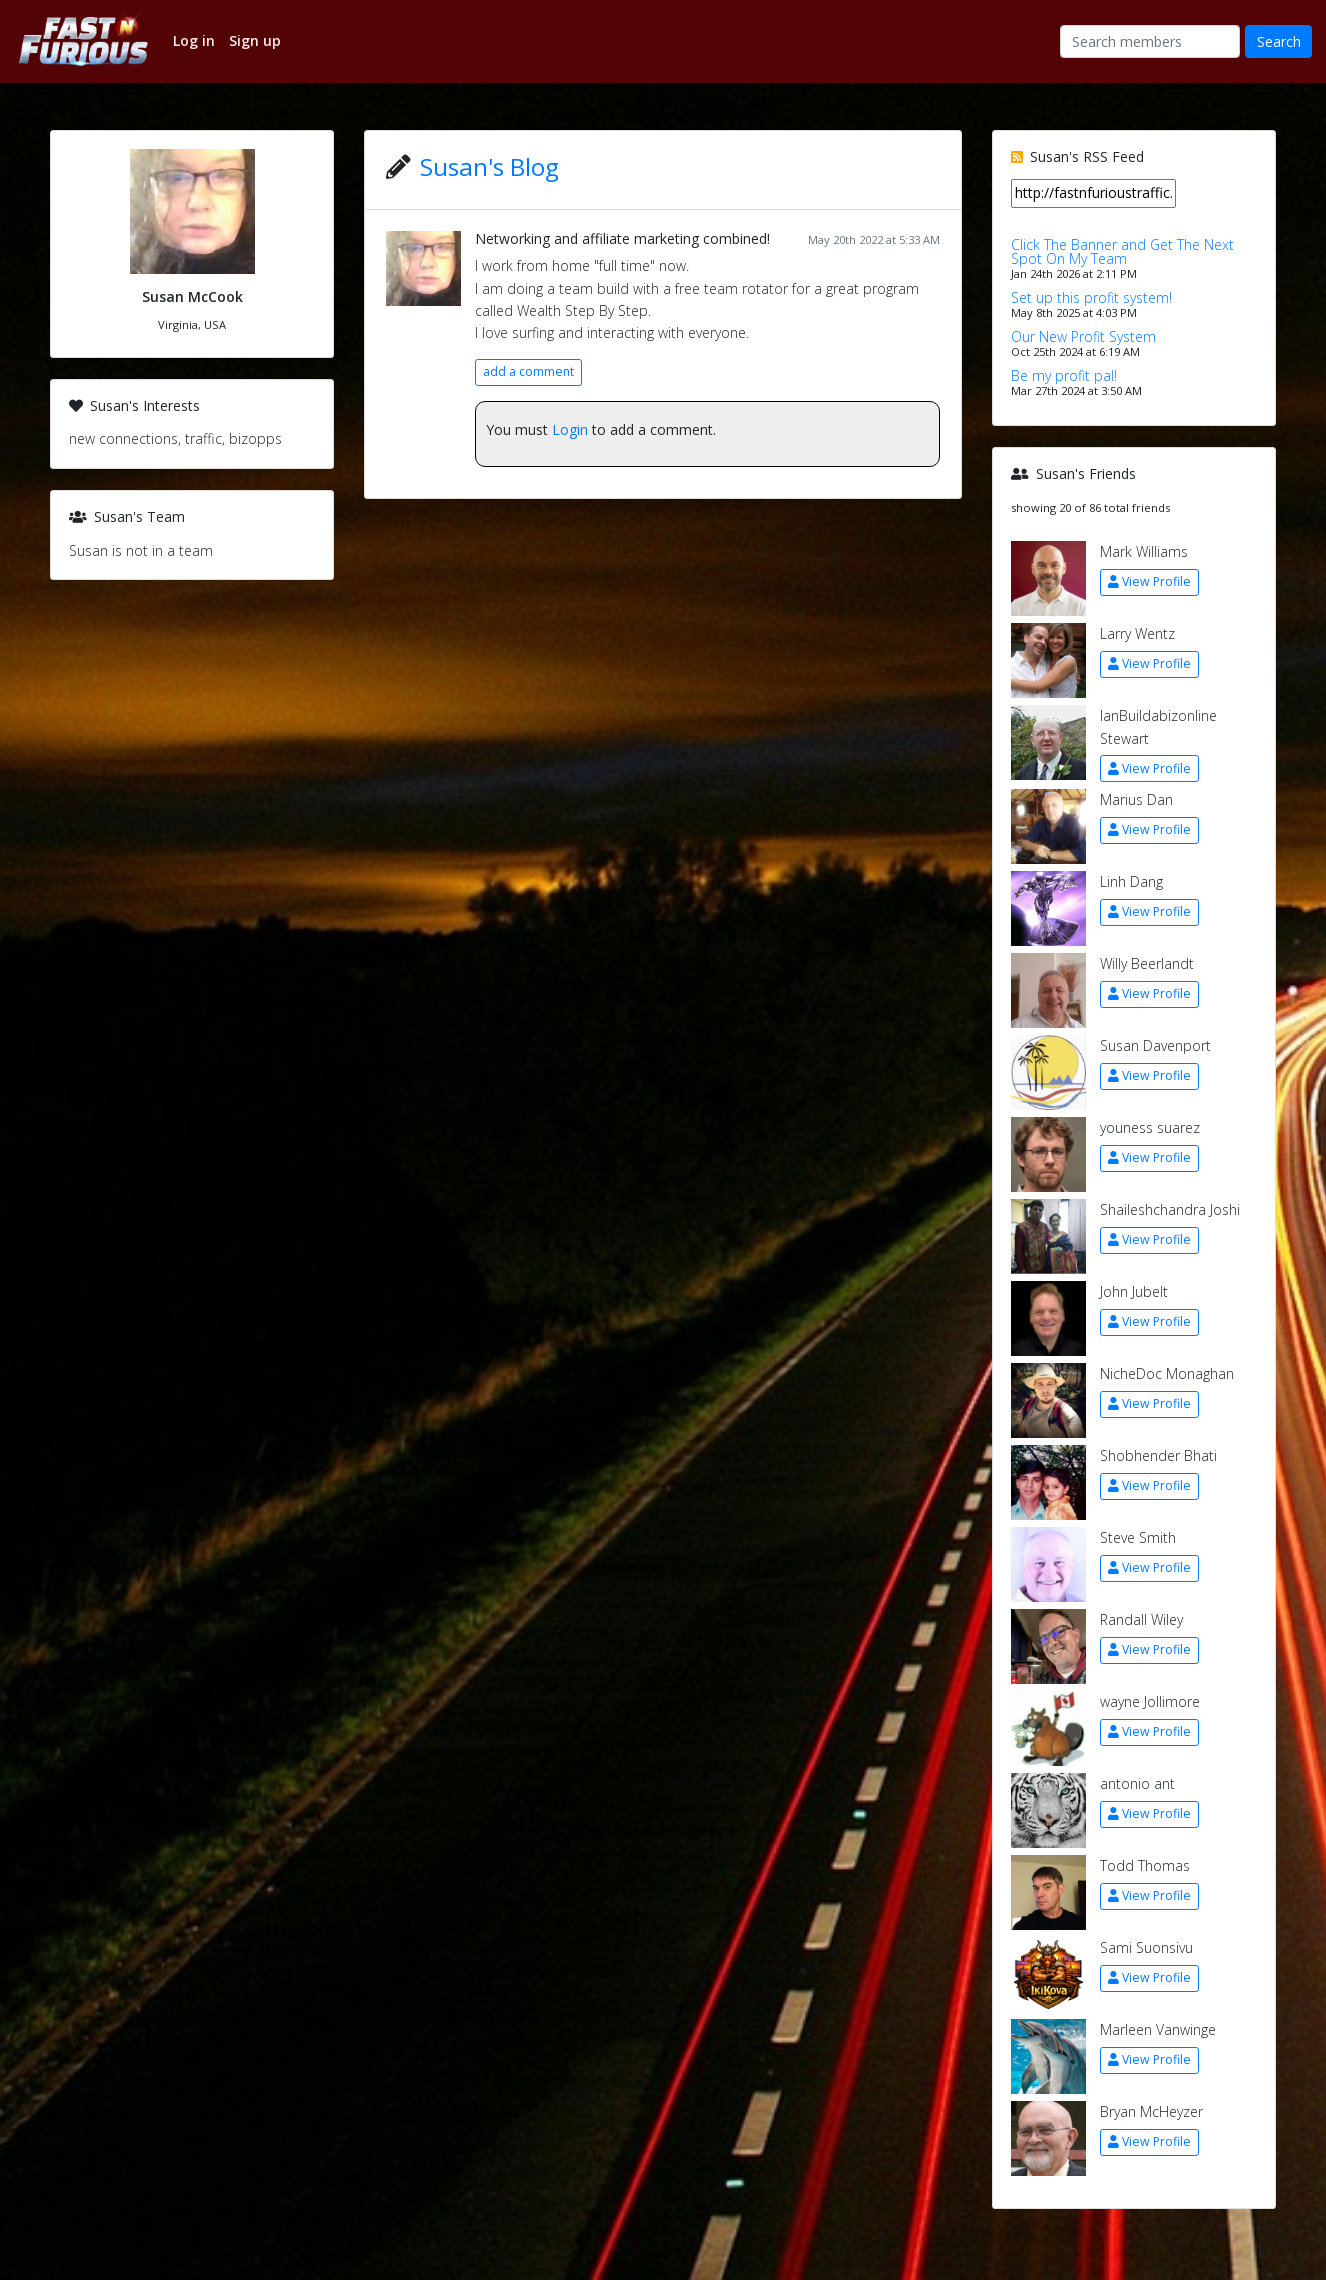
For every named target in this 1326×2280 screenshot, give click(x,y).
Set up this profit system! (1091, 297)
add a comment (528, 371)
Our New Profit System (1083, 336)
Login (570, 429)
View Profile (1149, 581)
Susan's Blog (489, 166)
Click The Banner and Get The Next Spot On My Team (1122, 251)
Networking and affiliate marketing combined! (622, 238)
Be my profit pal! (1064, 375)
